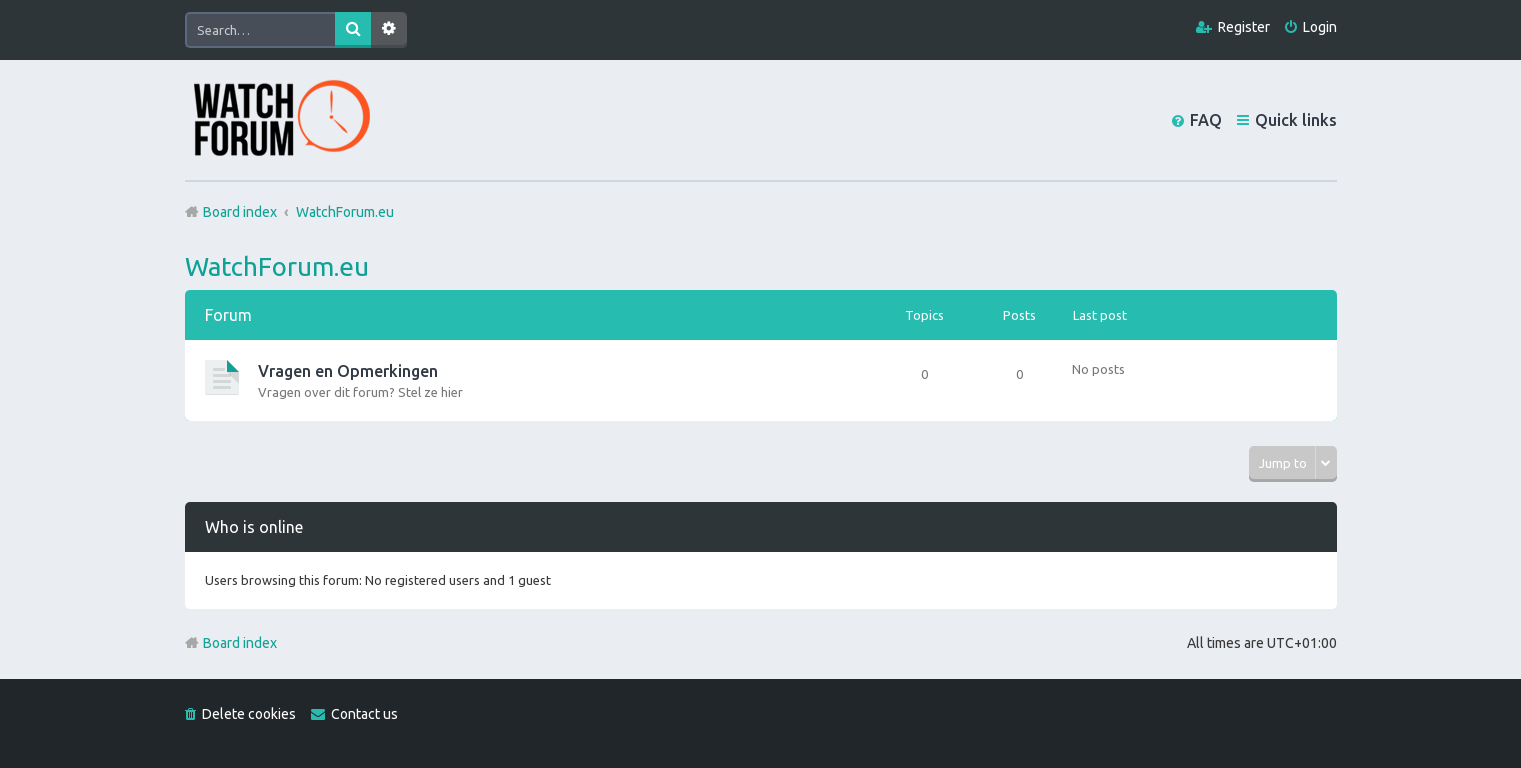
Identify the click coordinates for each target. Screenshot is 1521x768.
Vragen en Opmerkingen (348, 371)
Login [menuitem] (1320, 27)
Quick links (1296, 120)
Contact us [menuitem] (364, 714)
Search (353, 30)
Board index (240, 643)
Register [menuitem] (1244, 27)
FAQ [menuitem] (1206, 120)
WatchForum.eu (277, 266)
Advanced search (389, 30)
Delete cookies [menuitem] (249, 714)
